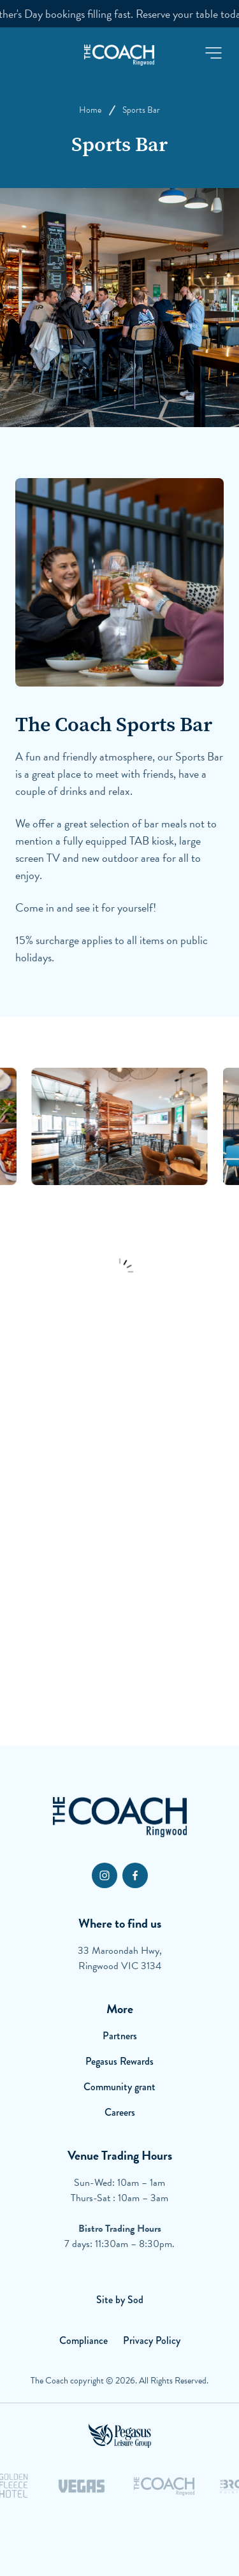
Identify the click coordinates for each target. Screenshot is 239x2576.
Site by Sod (119, 2299)
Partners (120, 2035)
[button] (213, 53)
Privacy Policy (151, 2340)
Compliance (83, 2340)
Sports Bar (141, 110)
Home (90, 110)
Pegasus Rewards (119, 2061)
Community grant (119, 2086)
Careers (120, 2112)
